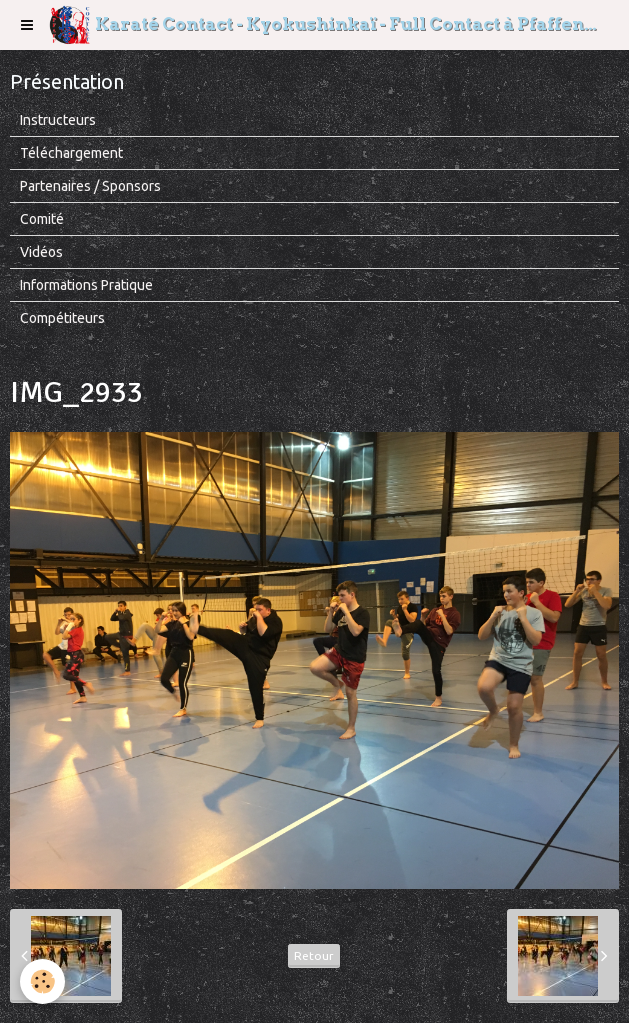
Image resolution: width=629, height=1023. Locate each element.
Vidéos (41, 252)
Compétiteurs (62, 318)
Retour (314, 955)
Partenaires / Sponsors (90, 186)
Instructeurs (58, 120)
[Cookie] (42, 981)
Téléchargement (71, 153)
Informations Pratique (86, 285)
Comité (42, 219)
